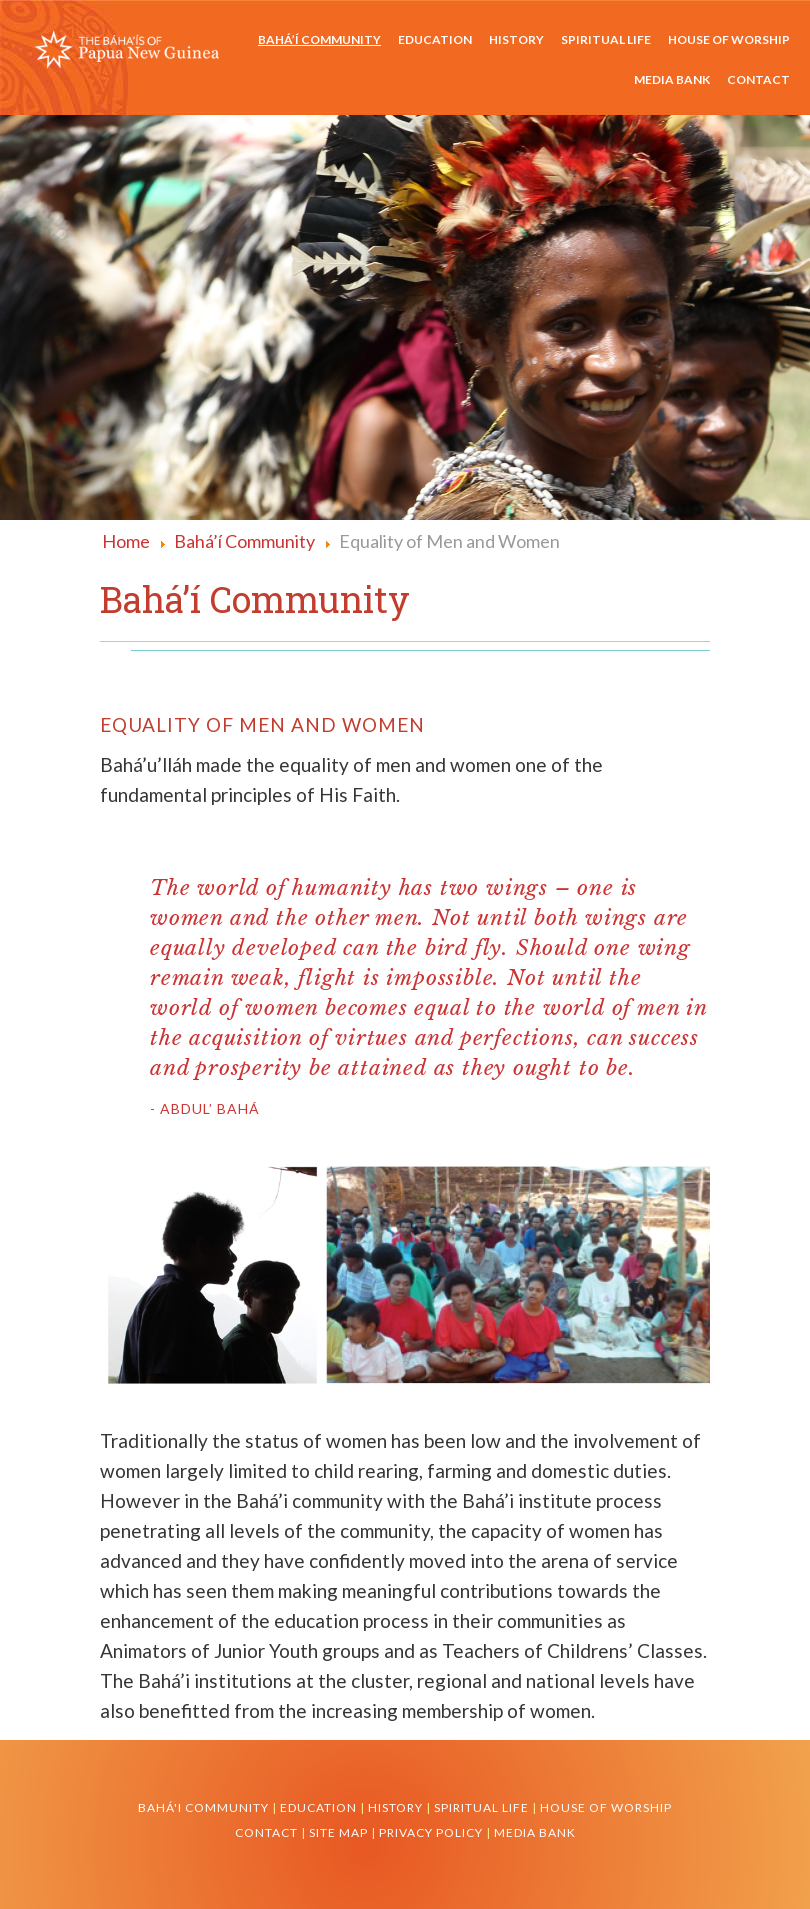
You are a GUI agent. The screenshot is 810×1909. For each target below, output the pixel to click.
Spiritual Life (606, 39)
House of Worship (729, 39)
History (516, 39)
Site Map (338, 1832)
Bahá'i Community (203, 1807)
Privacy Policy (432, 1832)
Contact (758, 79)
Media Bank (672, 79)
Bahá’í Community (319, 39)
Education (435, 39)
